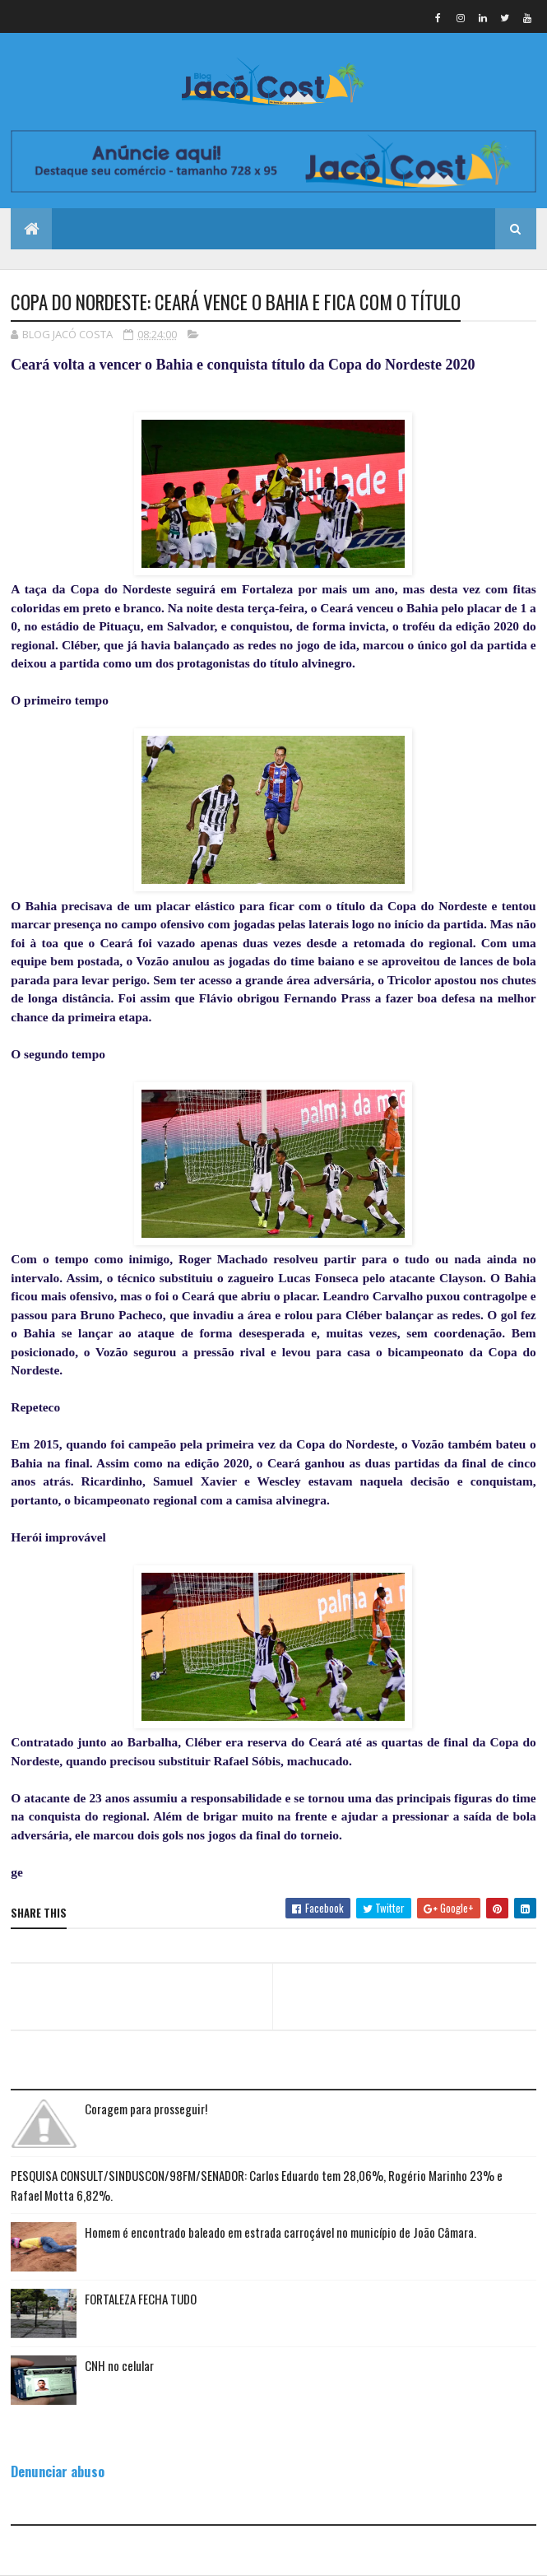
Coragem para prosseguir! (146, 2108)
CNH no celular (119, 2365)
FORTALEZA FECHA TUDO (141, 2299)
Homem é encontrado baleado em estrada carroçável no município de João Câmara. (280, 2232)
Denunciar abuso (57, 2471)
